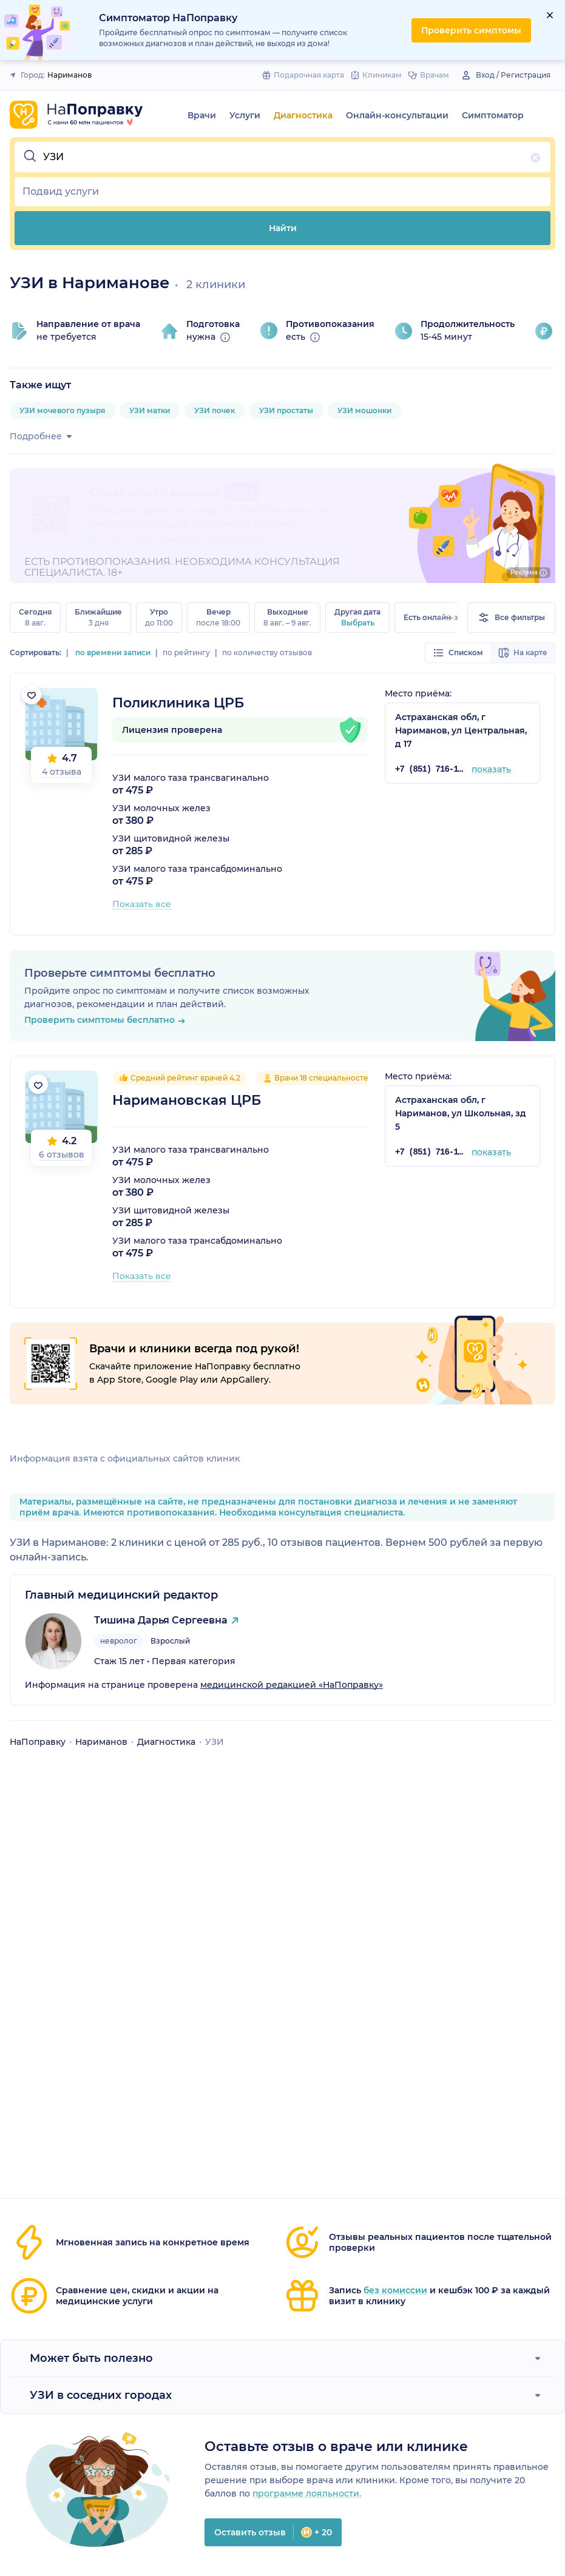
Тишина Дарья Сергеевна (161, 1620)
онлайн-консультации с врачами (164, 524)
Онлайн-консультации (397, 115)
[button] (282, 157)
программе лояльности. (306, 2493)
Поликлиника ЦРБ (178, 703)
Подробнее (43, 436)
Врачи (202, 115)
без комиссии (395, 2290)
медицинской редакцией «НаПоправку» (291, 1684)
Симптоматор (493, 115)
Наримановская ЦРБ (186, 1100)
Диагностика (303, 115)
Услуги (244, 115)
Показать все (141, 904)
